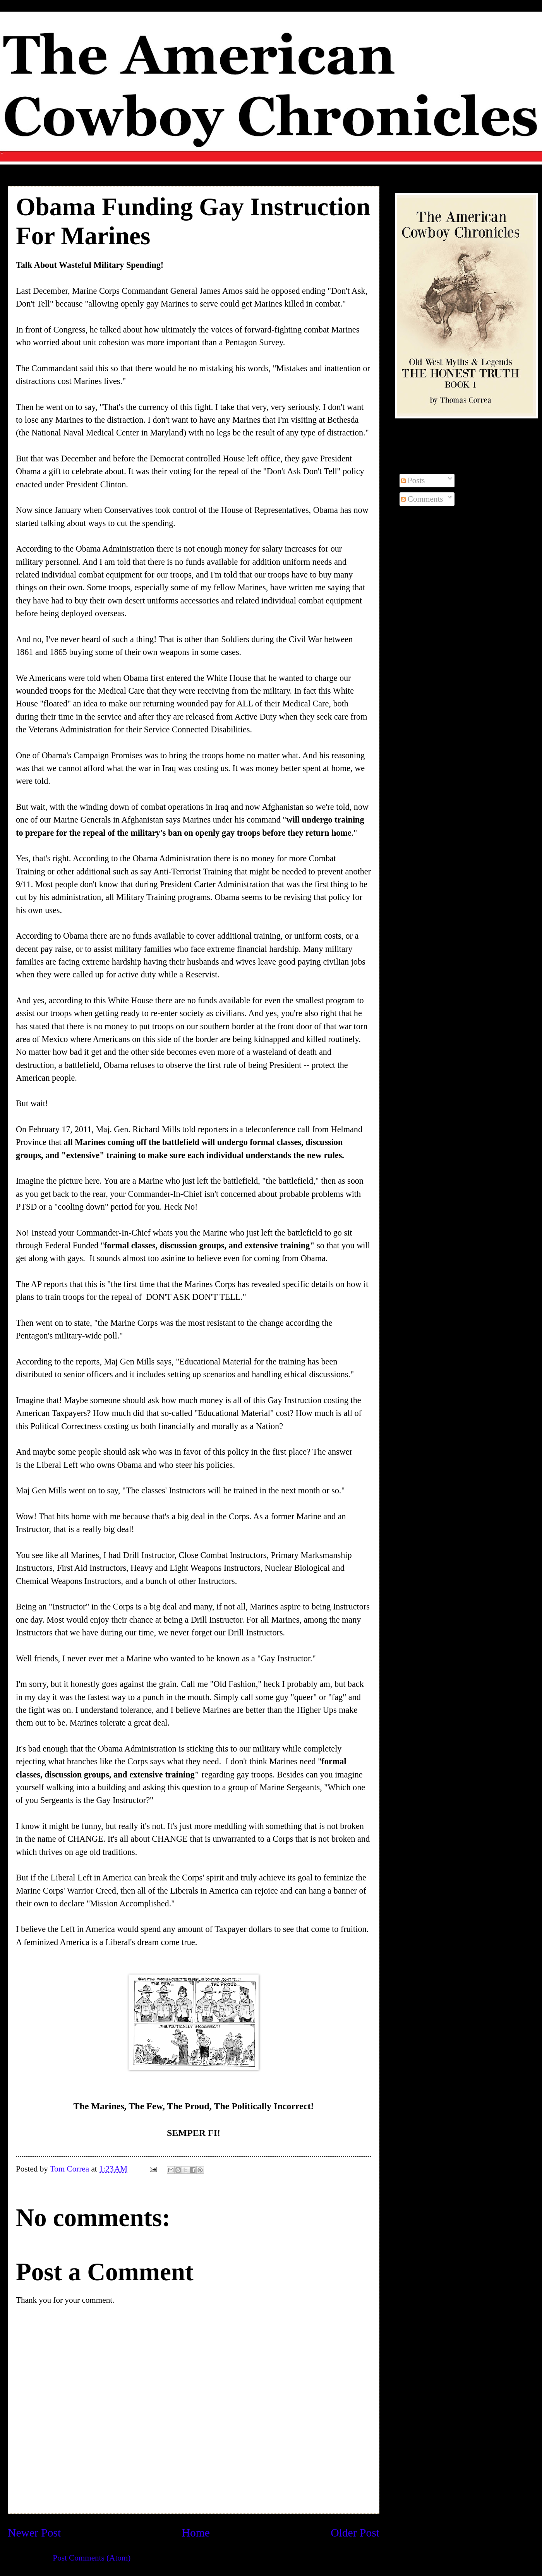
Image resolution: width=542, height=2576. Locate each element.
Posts (413, 480)
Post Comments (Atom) (91, 2557)
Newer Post (34, 2532)
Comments (422, 499)
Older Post (355, 2532)
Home (196, 2532)
